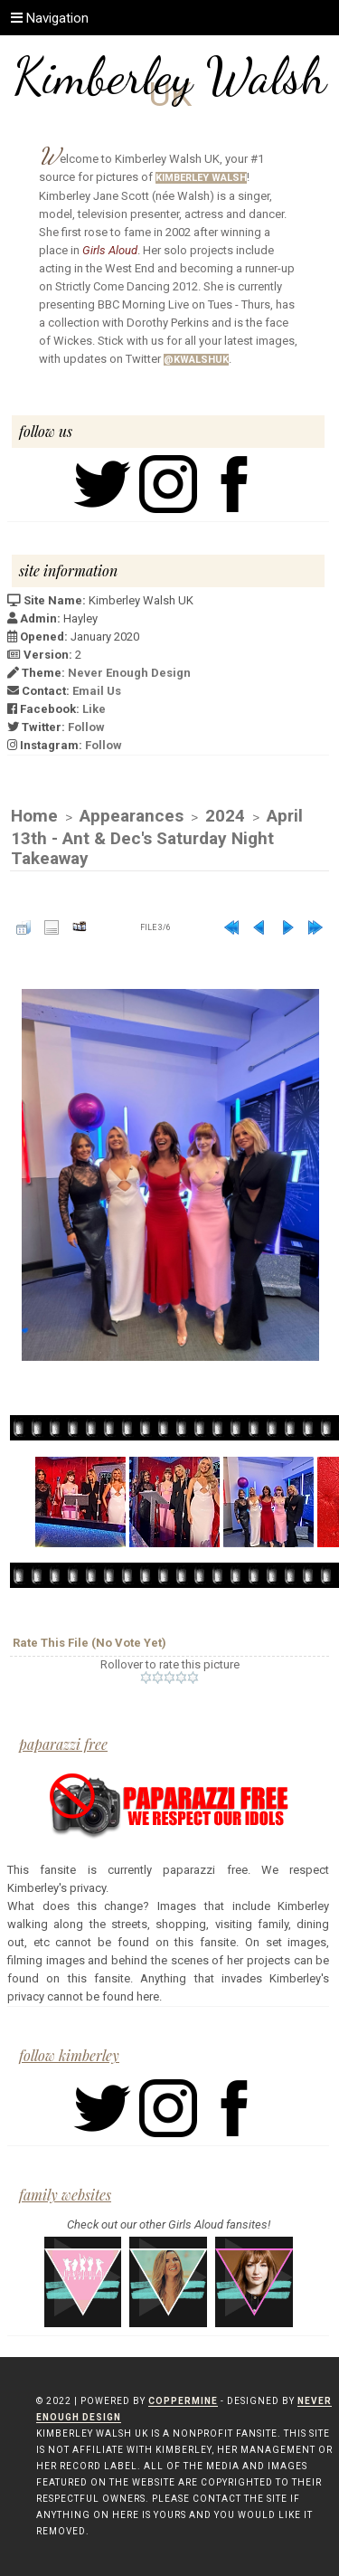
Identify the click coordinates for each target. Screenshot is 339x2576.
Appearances (132, 815)
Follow (86, 727)
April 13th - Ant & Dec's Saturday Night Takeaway (157, 837)
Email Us (96, 691)
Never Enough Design (129, 673)
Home (34, 815)
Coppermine (183, 2401)
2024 (225, 815)
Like (94, 709)
